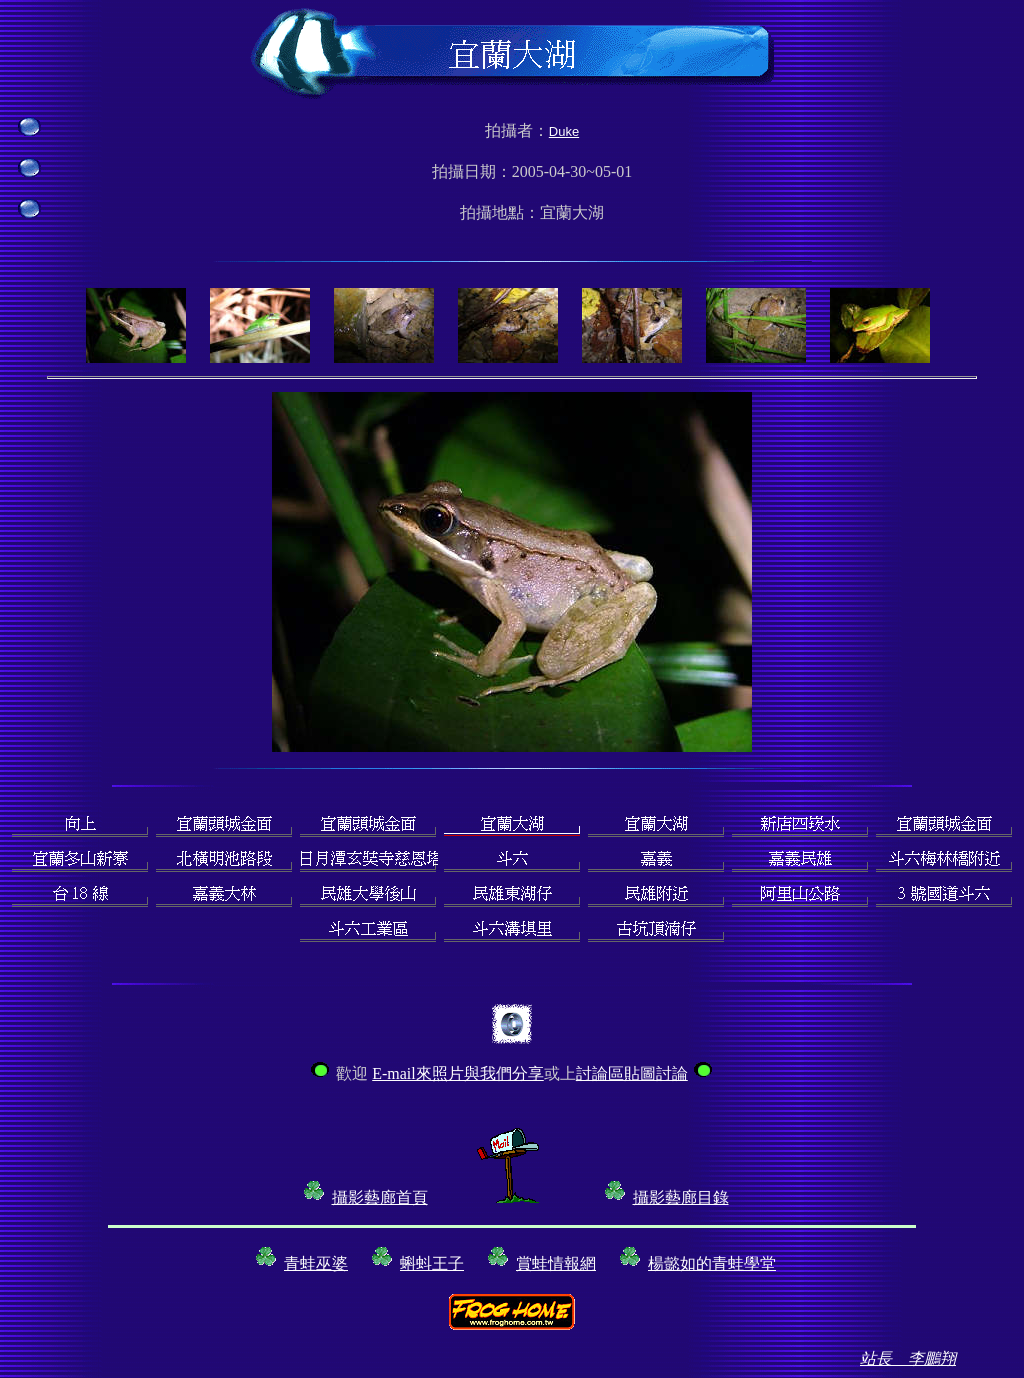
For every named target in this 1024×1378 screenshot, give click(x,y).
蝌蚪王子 (432, 1263)
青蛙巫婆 (316, 1263)
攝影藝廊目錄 (681, 1197)
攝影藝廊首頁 (380, 1197)
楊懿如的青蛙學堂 (712, 1263)
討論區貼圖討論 (632, 1073)
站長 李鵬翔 (908, 1358)
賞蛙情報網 (556, 1263)
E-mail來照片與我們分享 (458, 1073)
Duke (564, 131)
